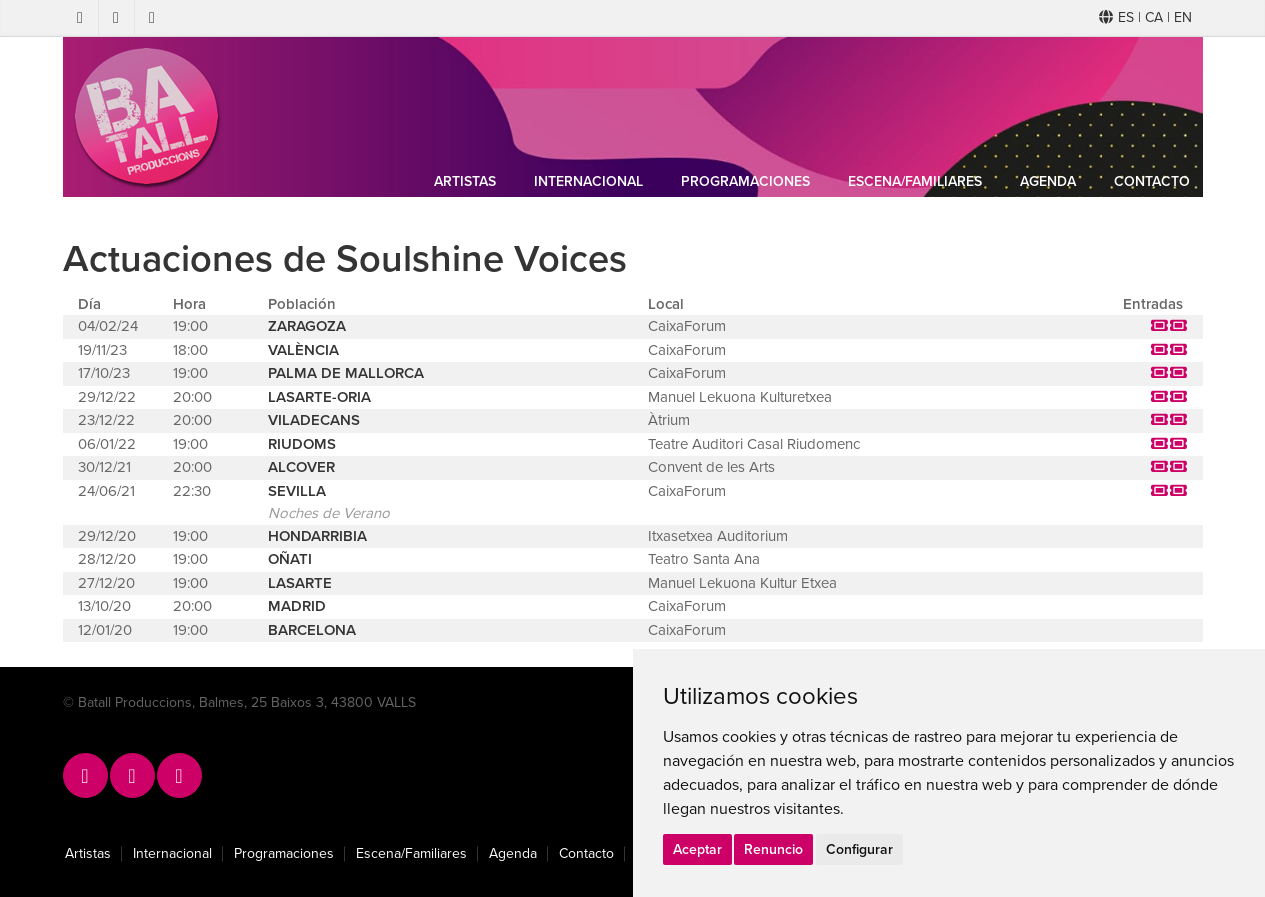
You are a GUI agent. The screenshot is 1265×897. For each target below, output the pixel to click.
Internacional (588, 181)
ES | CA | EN (1145, 17)
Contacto (1152, 181)
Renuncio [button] (773, 849)
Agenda (1048, 181)
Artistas (465, 181)
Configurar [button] (859, 849)
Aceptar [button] (697, 849)
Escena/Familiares (915, 181)
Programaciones (745, 181)
